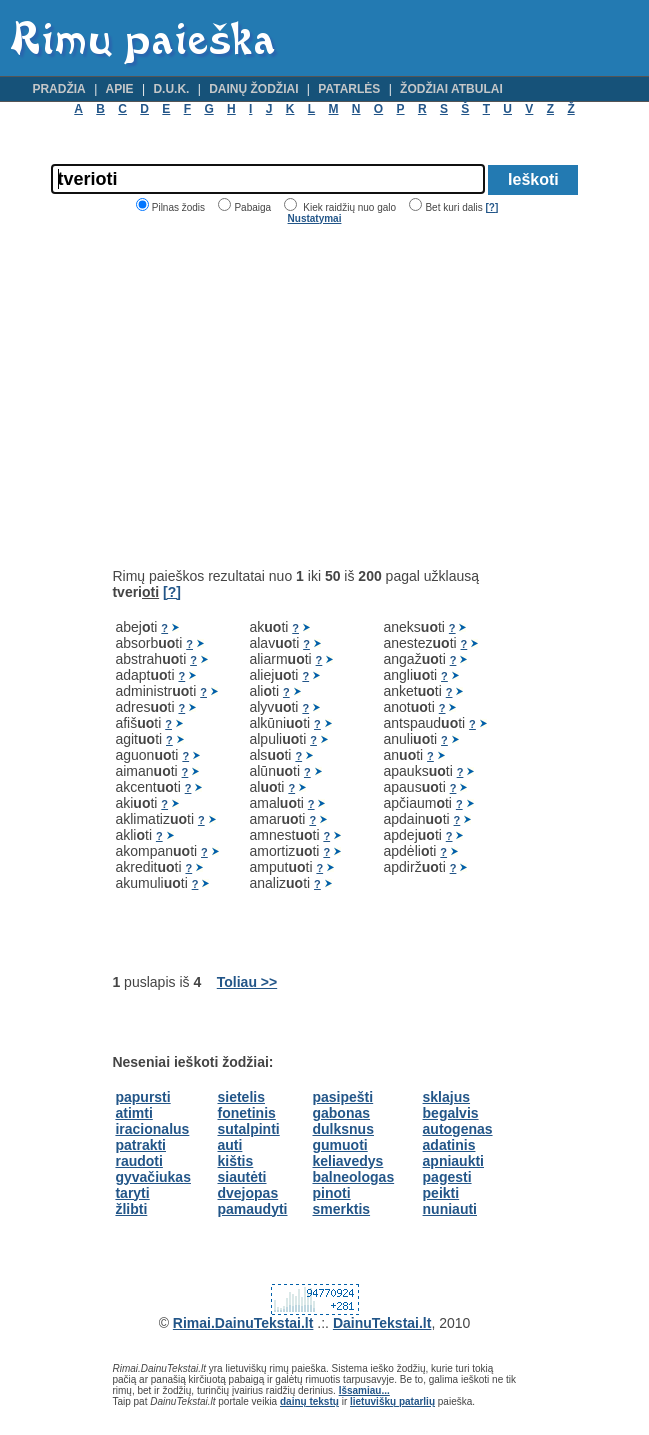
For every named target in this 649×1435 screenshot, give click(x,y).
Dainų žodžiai (253, 89)
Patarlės (349, 89)
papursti (142, 1097)
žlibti (131, 1209)
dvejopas (248, 1193)
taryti (132, 1193)
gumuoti (339, 1145)
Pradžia (58, 89)
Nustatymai (315, 218)
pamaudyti (253, 1209)
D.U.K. (171, 89)
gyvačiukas (153, 1177)
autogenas (458, 1129)
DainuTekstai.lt (382, 1323)
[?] (491, 207)
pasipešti (342, 1097)
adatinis (449, 1145)
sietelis (241, 1097)
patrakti (140, 1145)
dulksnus (342, 1129)
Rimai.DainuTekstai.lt (243, 1323)
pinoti (331, 1193)
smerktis (341, 1209)
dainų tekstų (309, 1401)
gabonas (341, 1113)
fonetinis (247, 1113)
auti (230, 1145)
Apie (120, 89)
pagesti (447, 1177)
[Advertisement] (280, 396)
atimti (133, 1113)
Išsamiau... (364, 1390)
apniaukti (453, 1161)
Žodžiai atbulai (451, 89)
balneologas (353, 1177)
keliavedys (347, 1161)
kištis (236, 1161)
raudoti (138, 1161)
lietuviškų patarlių (392, 1401)
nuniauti (450, 1209)
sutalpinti (249, 1129)
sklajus (446, 1097)
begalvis (451, 1113)
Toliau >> (247, 982)
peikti (441, 1193)
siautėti (242, 1177)
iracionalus (152, 1129)
